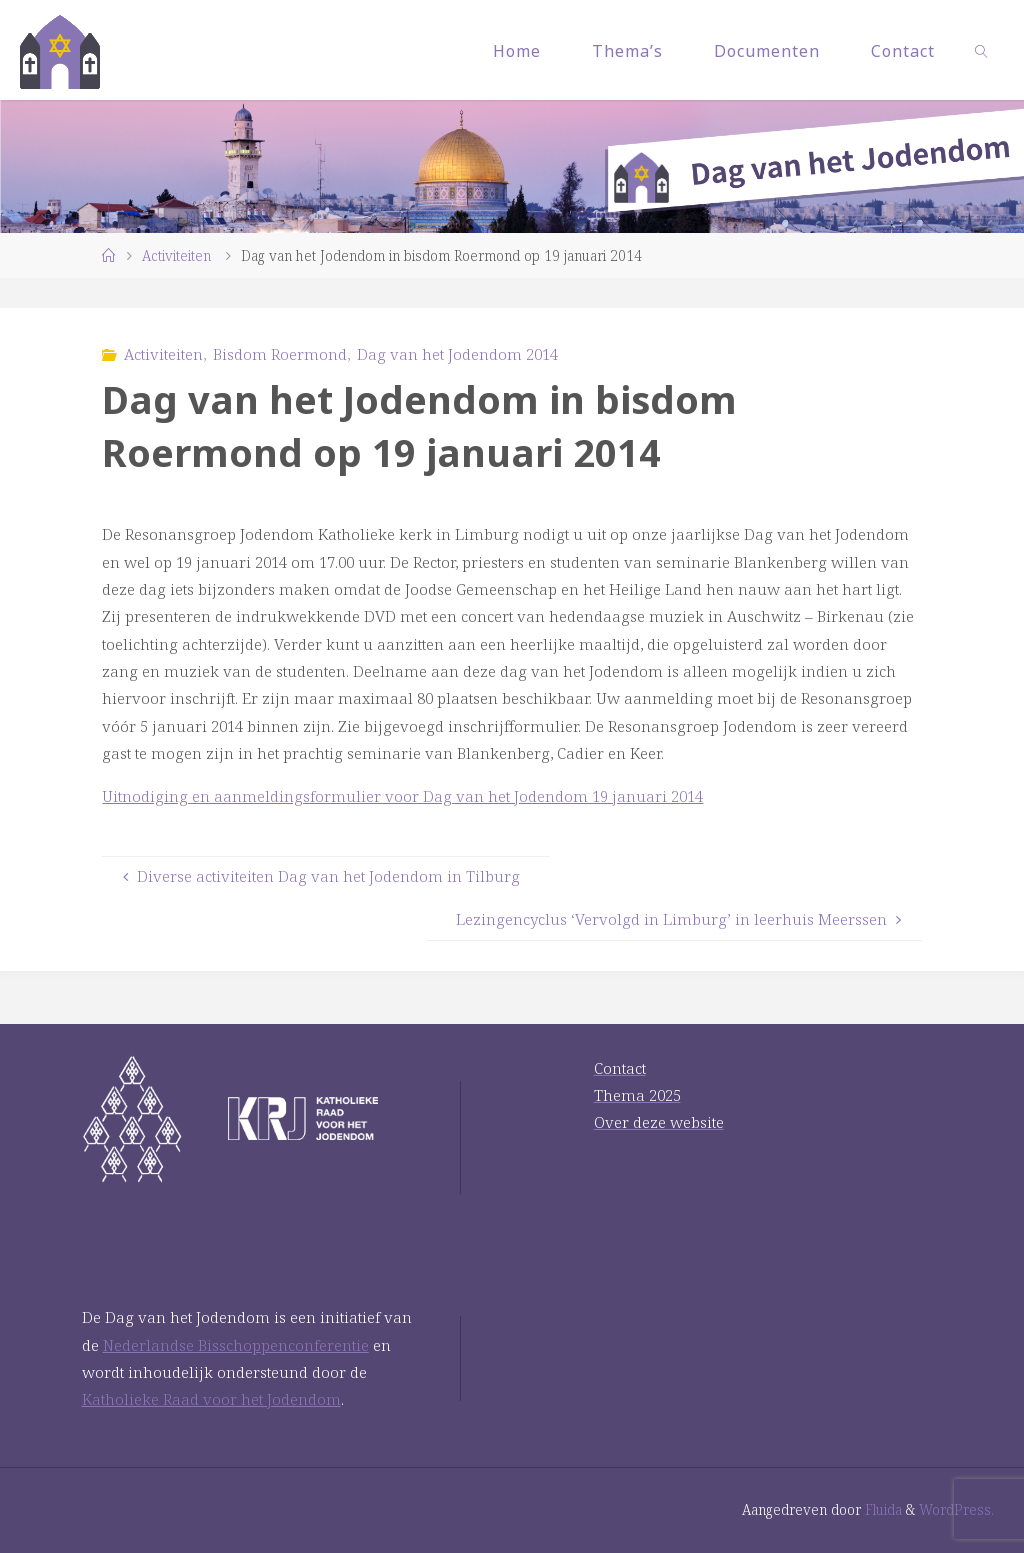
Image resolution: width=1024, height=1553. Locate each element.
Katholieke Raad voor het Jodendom (211, 1399)
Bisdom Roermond (280, 354)
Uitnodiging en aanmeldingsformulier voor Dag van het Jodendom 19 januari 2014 (402, 796)
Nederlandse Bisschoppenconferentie (236, 1345)
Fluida (881, 1509)
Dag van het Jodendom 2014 (457, 354)
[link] (982, 50)
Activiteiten (176, 255)
